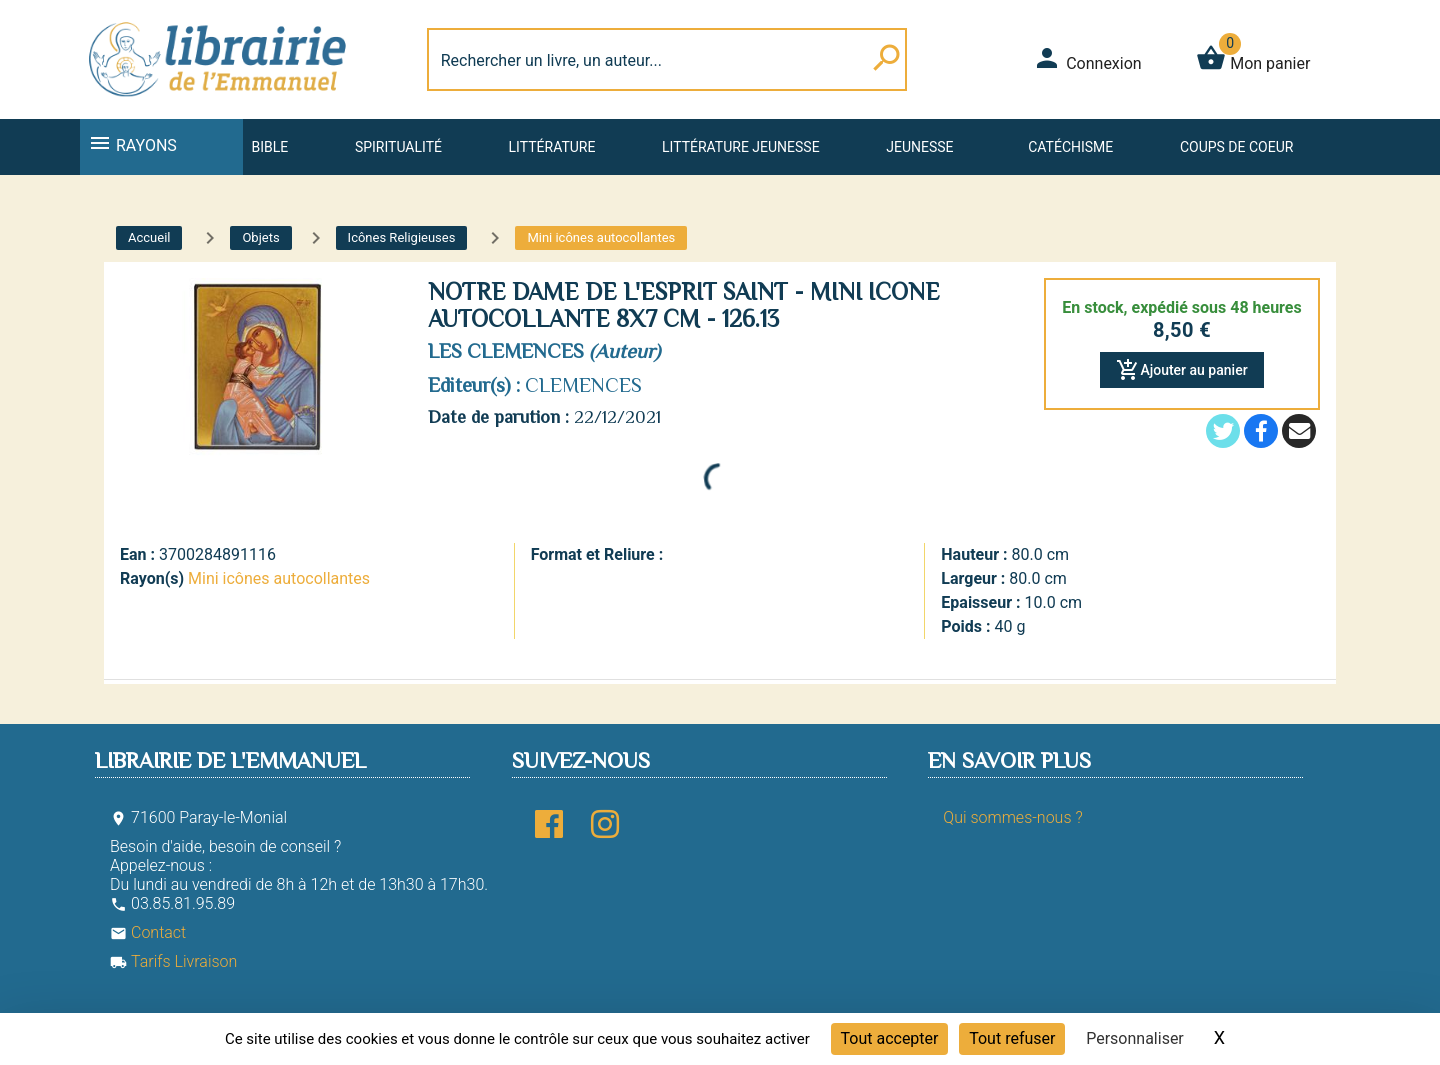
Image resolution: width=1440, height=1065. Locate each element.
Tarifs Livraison (173, 961)
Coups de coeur (1236, 147)
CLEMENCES (583, 385)
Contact (148, 932)
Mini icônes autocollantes (279, 578)
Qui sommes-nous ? (1012, 817)
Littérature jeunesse (741, 147)
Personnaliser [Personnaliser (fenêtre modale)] (1135, 1038)
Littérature (552, 147)
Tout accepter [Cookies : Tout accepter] (890, 1038)
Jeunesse (919, 147)
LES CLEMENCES (506, 351)
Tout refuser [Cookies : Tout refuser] (1012, 1038)
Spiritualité (398, 147)
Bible (269, 147)
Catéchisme (1070, 147)
